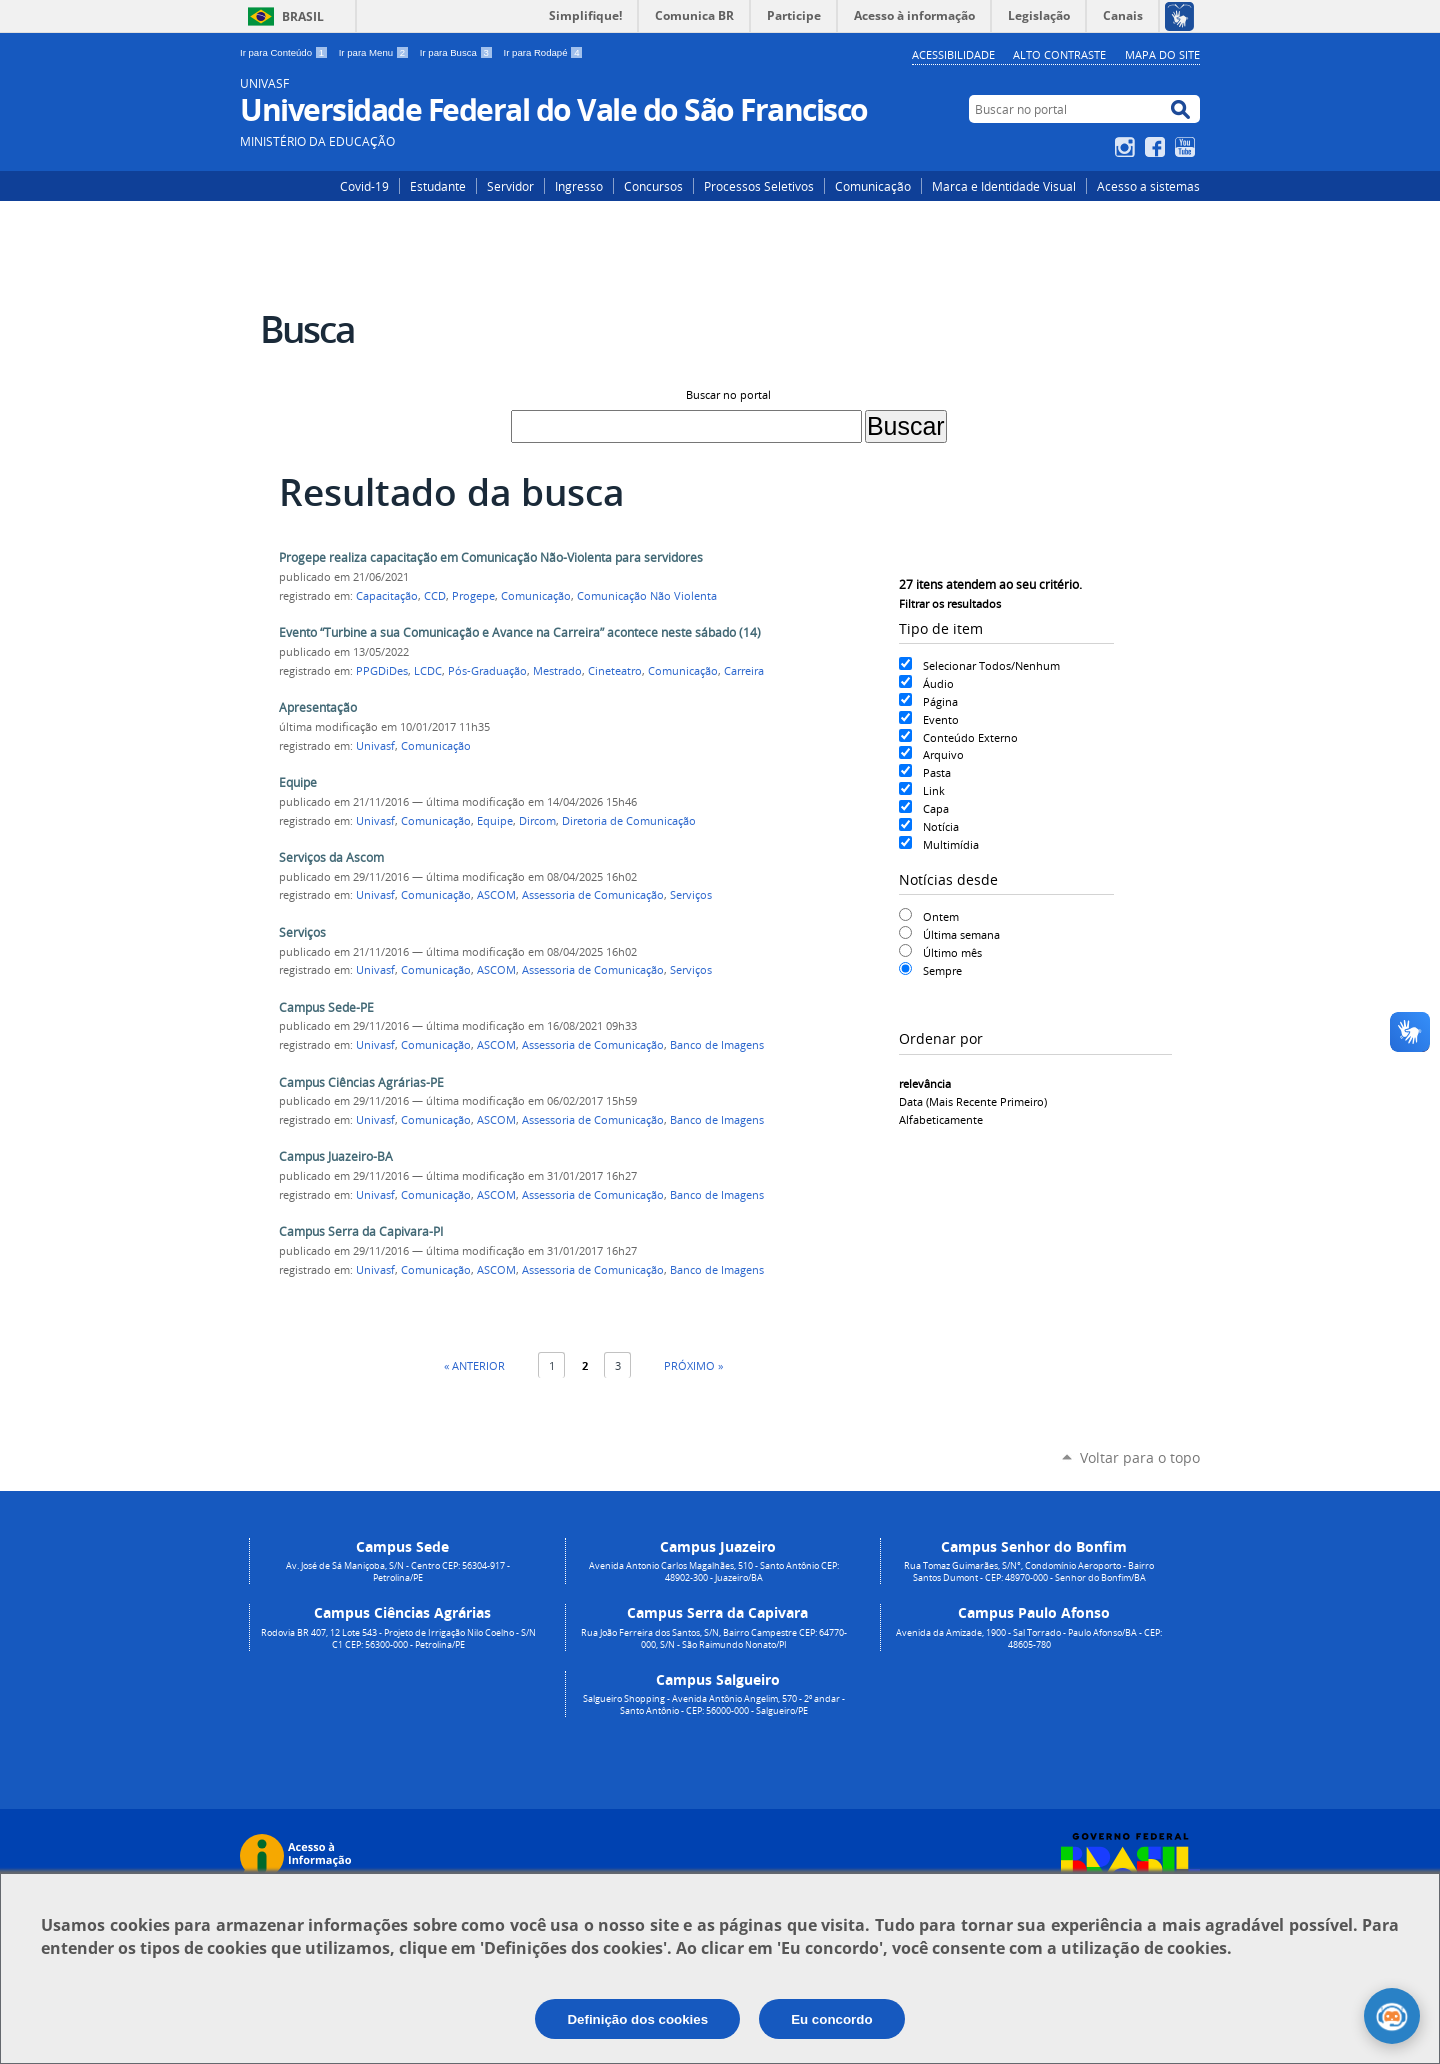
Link (934, 790)
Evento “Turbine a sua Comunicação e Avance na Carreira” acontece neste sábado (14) (520, 632)
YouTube (1187, 147)
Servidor (510, 186)
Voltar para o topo (1140, 1457)
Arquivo (943, 754)
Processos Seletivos (759, 186)
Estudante (438, 186)
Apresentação (318, 707)
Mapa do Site (1162, 54)
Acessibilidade (953, 54)
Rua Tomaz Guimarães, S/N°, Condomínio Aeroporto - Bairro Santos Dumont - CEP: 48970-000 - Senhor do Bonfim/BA (1029, 1572)
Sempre (942, 970)
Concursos (653, 186)
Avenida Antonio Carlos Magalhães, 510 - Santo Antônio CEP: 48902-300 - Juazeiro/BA (714, 1572)
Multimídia (951, 844)
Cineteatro (615, 671)
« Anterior (474, 1365)
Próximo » (693, 1365)
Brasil (303, 16)
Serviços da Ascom (331, 857)
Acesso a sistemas (1148, 186)
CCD (435, 596)
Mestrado (557, 671)
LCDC (428, 671)
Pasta (937, 772)
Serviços (691, 895)
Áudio (938, 683)
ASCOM (496, 895)
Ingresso (579, 186)
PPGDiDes (382, 671)
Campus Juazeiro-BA (336, 1156)
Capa (936, 808)
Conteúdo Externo (970, 737)
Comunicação (873, 186)
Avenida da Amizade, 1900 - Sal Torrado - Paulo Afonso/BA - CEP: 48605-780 (1029, 1639)
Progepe (473, 596)
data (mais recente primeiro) (973, 1101)
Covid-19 (364, 186)
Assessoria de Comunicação (593, 895)
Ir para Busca (458, 52)
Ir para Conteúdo (285, 52)
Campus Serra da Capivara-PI (361, 1231)
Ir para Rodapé (544, 52)
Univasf (375, 746)
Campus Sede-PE (326, 1007)
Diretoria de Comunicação (629, 821)
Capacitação (387, 596)
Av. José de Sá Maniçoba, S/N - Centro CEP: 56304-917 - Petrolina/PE (398, 1572)
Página (940, 701)
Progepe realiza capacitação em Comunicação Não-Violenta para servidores (491, 557)
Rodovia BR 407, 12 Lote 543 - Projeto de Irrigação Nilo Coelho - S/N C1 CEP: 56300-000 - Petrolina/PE (398, 1639)
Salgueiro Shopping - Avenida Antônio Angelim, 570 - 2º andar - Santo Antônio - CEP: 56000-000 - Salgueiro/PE (714, 1705)
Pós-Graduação (487, 671)
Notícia (941, 826)
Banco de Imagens (717, 1045)
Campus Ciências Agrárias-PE (361, 1082)
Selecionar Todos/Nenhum (991, 665)
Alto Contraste (1059, 54)
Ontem (941, 916)
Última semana (961, 934)
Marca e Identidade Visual (1004, 186)
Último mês (952, 952)
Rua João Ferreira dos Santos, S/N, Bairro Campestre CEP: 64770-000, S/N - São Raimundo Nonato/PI (714, 1639)
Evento (941, 719)
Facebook (1157, 147)
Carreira (744, 671)
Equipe (298, 782)
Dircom (537, 821)
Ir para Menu (375, 52)
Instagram (1127, 147)
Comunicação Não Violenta (647, 596)
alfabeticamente (941, 1119)
